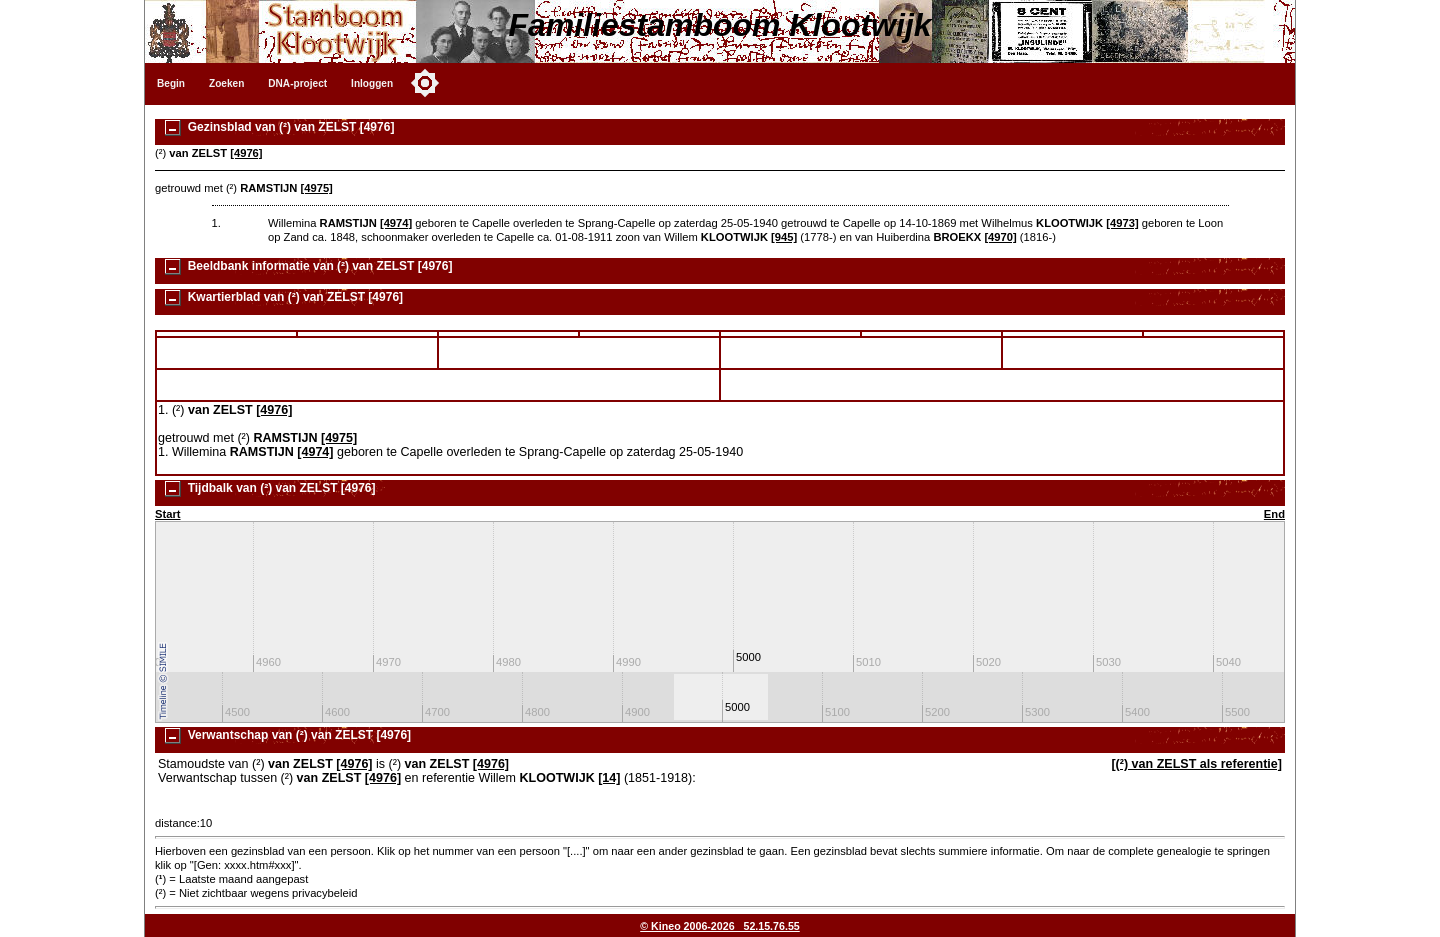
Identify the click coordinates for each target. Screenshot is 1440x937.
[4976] (246, 153)
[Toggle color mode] (425, 83)
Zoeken (226, 83)
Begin (171, 83)
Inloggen (372, 83)
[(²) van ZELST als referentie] (1196, 764)
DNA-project (297, 83)
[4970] (1000, 237)
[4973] (1122, 223)
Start (168, 514)
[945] (784, 237)
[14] (609, 778)
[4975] (316, 188)
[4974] (396, 223)
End (1274, 514)
